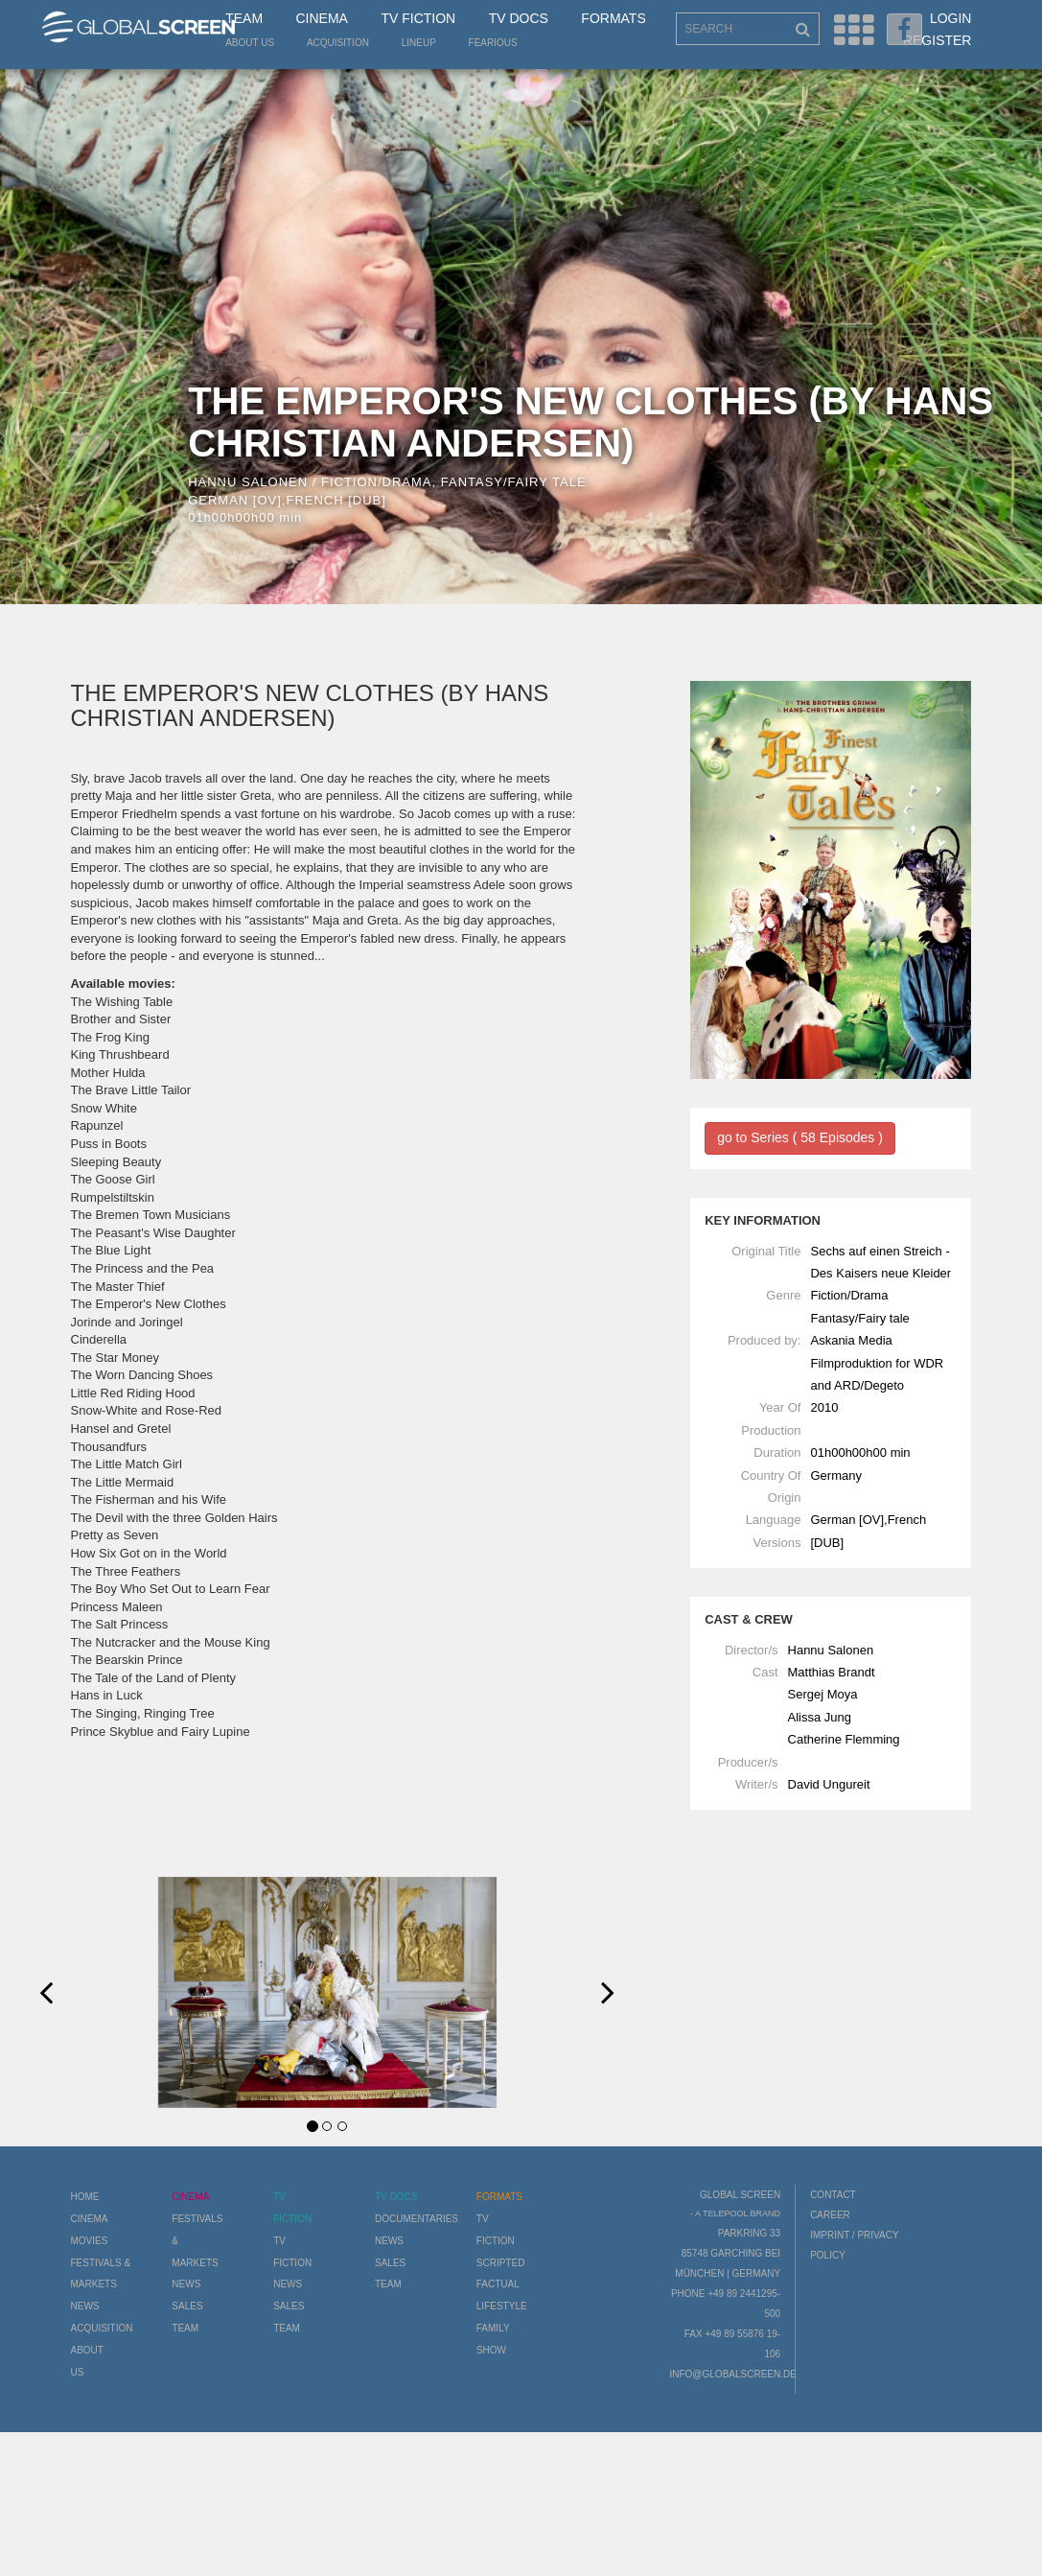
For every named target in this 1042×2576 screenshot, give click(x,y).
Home (85, 2196)
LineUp (419, 42)
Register (937, 40)
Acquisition (338, 42)
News (85, 2306)
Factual (498, 2284)
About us (249, 42)
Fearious (493, 42)
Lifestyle (501, 2306)
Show (491, 2350)
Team (244, 18)
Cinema (322, 18)
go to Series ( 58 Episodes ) (800, 1137)
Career (830, 2215)
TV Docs (518, 18)
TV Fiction (418, 18)
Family (493, 2328)
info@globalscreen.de (732, 2374)
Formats (613, 18)
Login (951, 18)
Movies (89, 2241)
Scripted (500, 2263)
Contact (833, 2195)
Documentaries (416, 2218)
